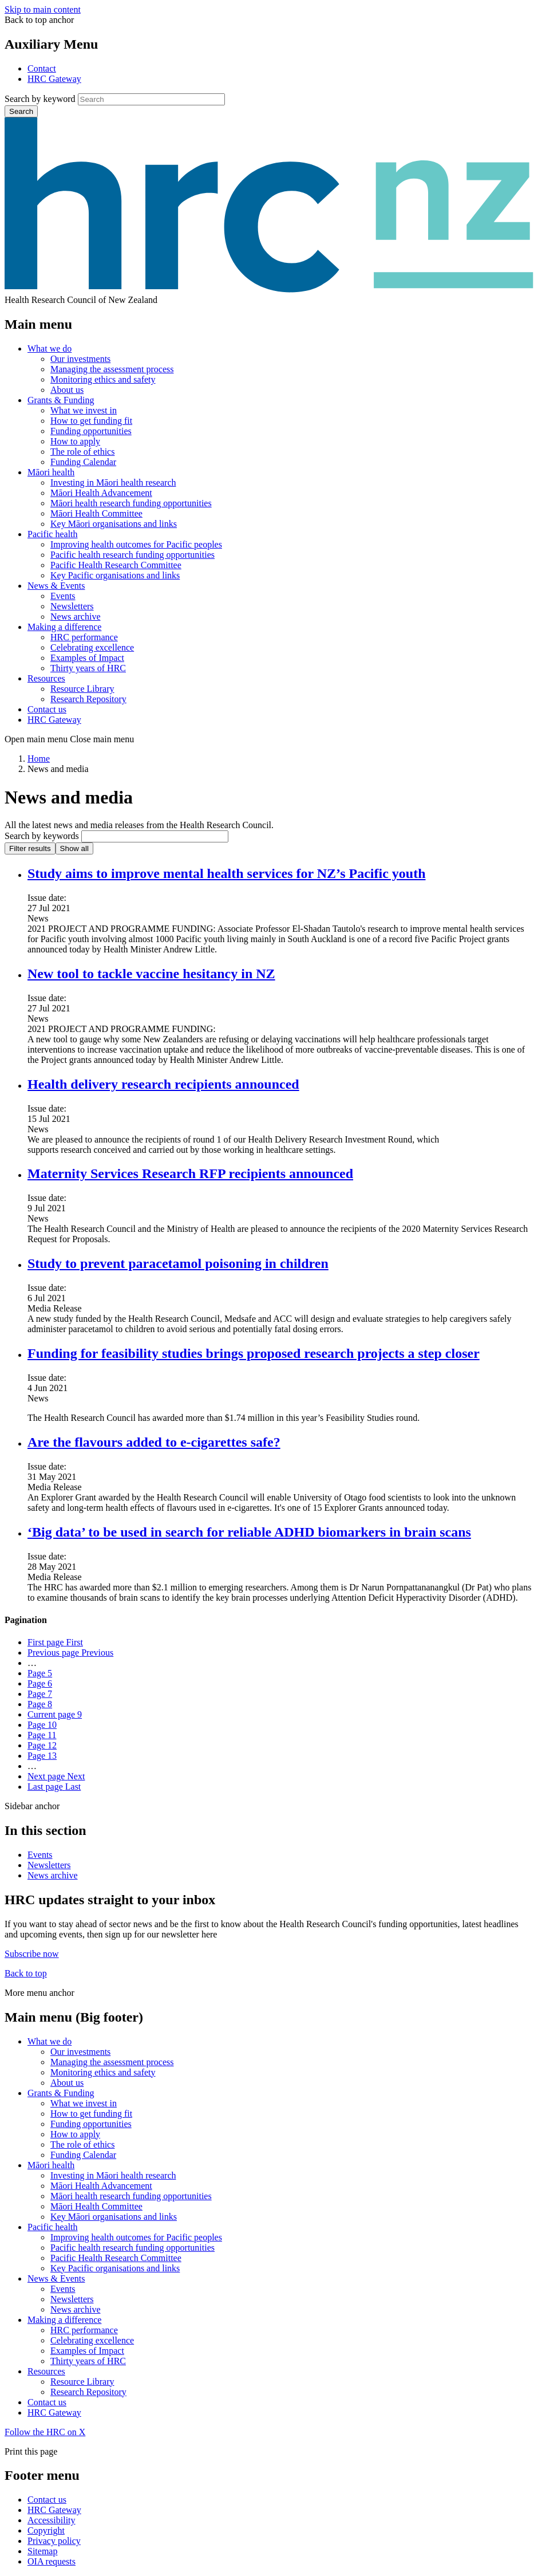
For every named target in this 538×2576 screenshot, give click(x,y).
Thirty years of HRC (88, 668)
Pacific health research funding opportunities (132, 555)
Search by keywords (42, 836)
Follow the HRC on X (45, 2432)
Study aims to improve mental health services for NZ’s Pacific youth (226, 873)
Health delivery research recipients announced (163, 1084)
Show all (74, 848)
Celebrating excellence (92, 647)
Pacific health (52, 534)
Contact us (46, 709)
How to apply (75, 441)
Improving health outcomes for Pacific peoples (136, 544)
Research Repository (88, 699)
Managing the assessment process (112, 369)
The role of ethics (82, 451)
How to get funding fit (91, 421)
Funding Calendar (83, 462)
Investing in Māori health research (113, 482)
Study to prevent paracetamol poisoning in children (178, 1263)
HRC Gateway (54, 79)
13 (42, 1755)
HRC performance (84, 637)
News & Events (56, 585)
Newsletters (72, 606)
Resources (46, 678)
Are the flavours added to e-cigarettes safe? (153, 1442)
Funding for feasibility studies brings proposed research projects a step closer (253, 1353)
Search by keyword (40, 99)
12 (42, 1745)
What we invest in (83, 410)
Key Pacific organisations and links (115, 575)
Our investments (80, 359)
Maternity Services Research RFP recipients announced (190, 1173)
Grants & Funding (60, 400)
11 (42, 1735)
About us (67, 390)
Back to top (26, 1973)
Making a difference (64, 627)
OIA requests (51, 2561)
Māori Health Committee (96, 513)
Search (21, 111)
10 (42, 1725)
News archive (75, 616)
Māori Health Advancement (101, 493)
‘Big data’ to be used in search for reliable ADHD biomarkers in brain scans (249, 1532)
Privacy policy (54, 2541)
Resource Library (82, 689)
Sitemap (42, 2551)
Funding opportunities (91, 431)
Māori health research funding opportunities (131, 503)
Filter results (30, 848)
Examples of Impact (87, 658)
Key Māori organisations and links (113, 524)
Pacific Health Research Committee (115, 565)
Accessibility (51, 2520)
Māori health (50, 472)
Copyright (46, 2530)
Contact (41, 68)
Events (63, 596)
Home (38, 758)
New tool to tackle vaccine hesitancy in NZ (151, 973)
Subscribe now (32, 1954)
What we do (49, 348)
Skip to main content (43, 9)
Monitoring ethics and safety (103, 379)
